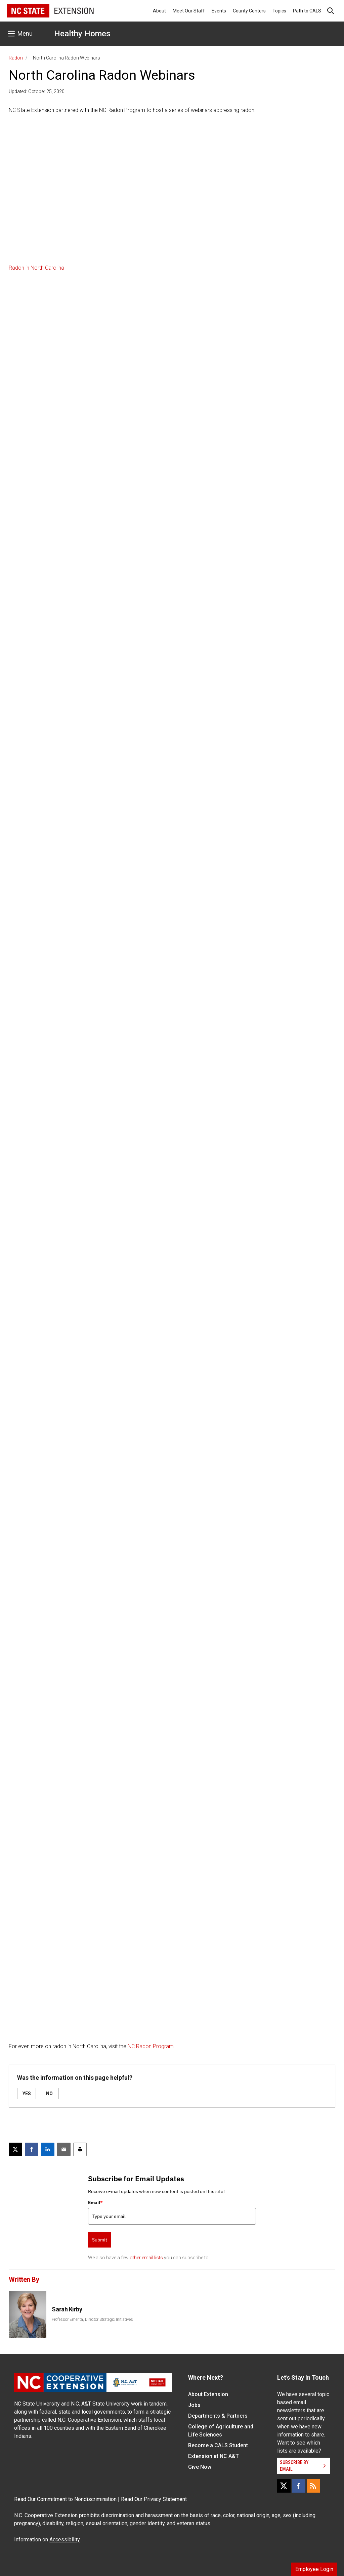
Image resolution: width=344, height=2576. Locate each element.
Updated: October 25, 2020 (36, 91)
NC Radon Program (151, 2046)
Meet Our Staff (189, 10)
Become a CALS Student (218, 2445)
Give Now (199, 2467)
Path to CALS (307, 10)
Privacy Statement (165, 2499)
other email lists (146, 2257)
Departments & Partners (218, 2416)
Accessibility (64, 2539)
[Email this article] (64, 2149)
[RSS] (313, 2486)
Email (95, 2202)
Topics (279, 10)
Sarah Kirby (67, 2309)
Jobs (194, 2405)
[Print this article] (80, 2149)
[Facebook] (298, 2486)
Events (219, 10)
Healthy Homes (82, 33)
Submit (99, 2240)
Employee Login (314, 2569)
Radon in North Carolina (36, 268)
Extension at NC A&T (213, 2456)
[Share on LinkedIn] (47, 2149)
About (159, 10)
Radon (16, 58)
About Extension (208, 2394)
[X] (284, 2486)
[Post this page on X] (15, 2149)
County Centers (249, 10)
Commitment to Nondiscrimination (77, 2499)
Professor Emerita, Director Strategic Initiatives (92, 2319)
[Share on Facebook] (31, 2149)
